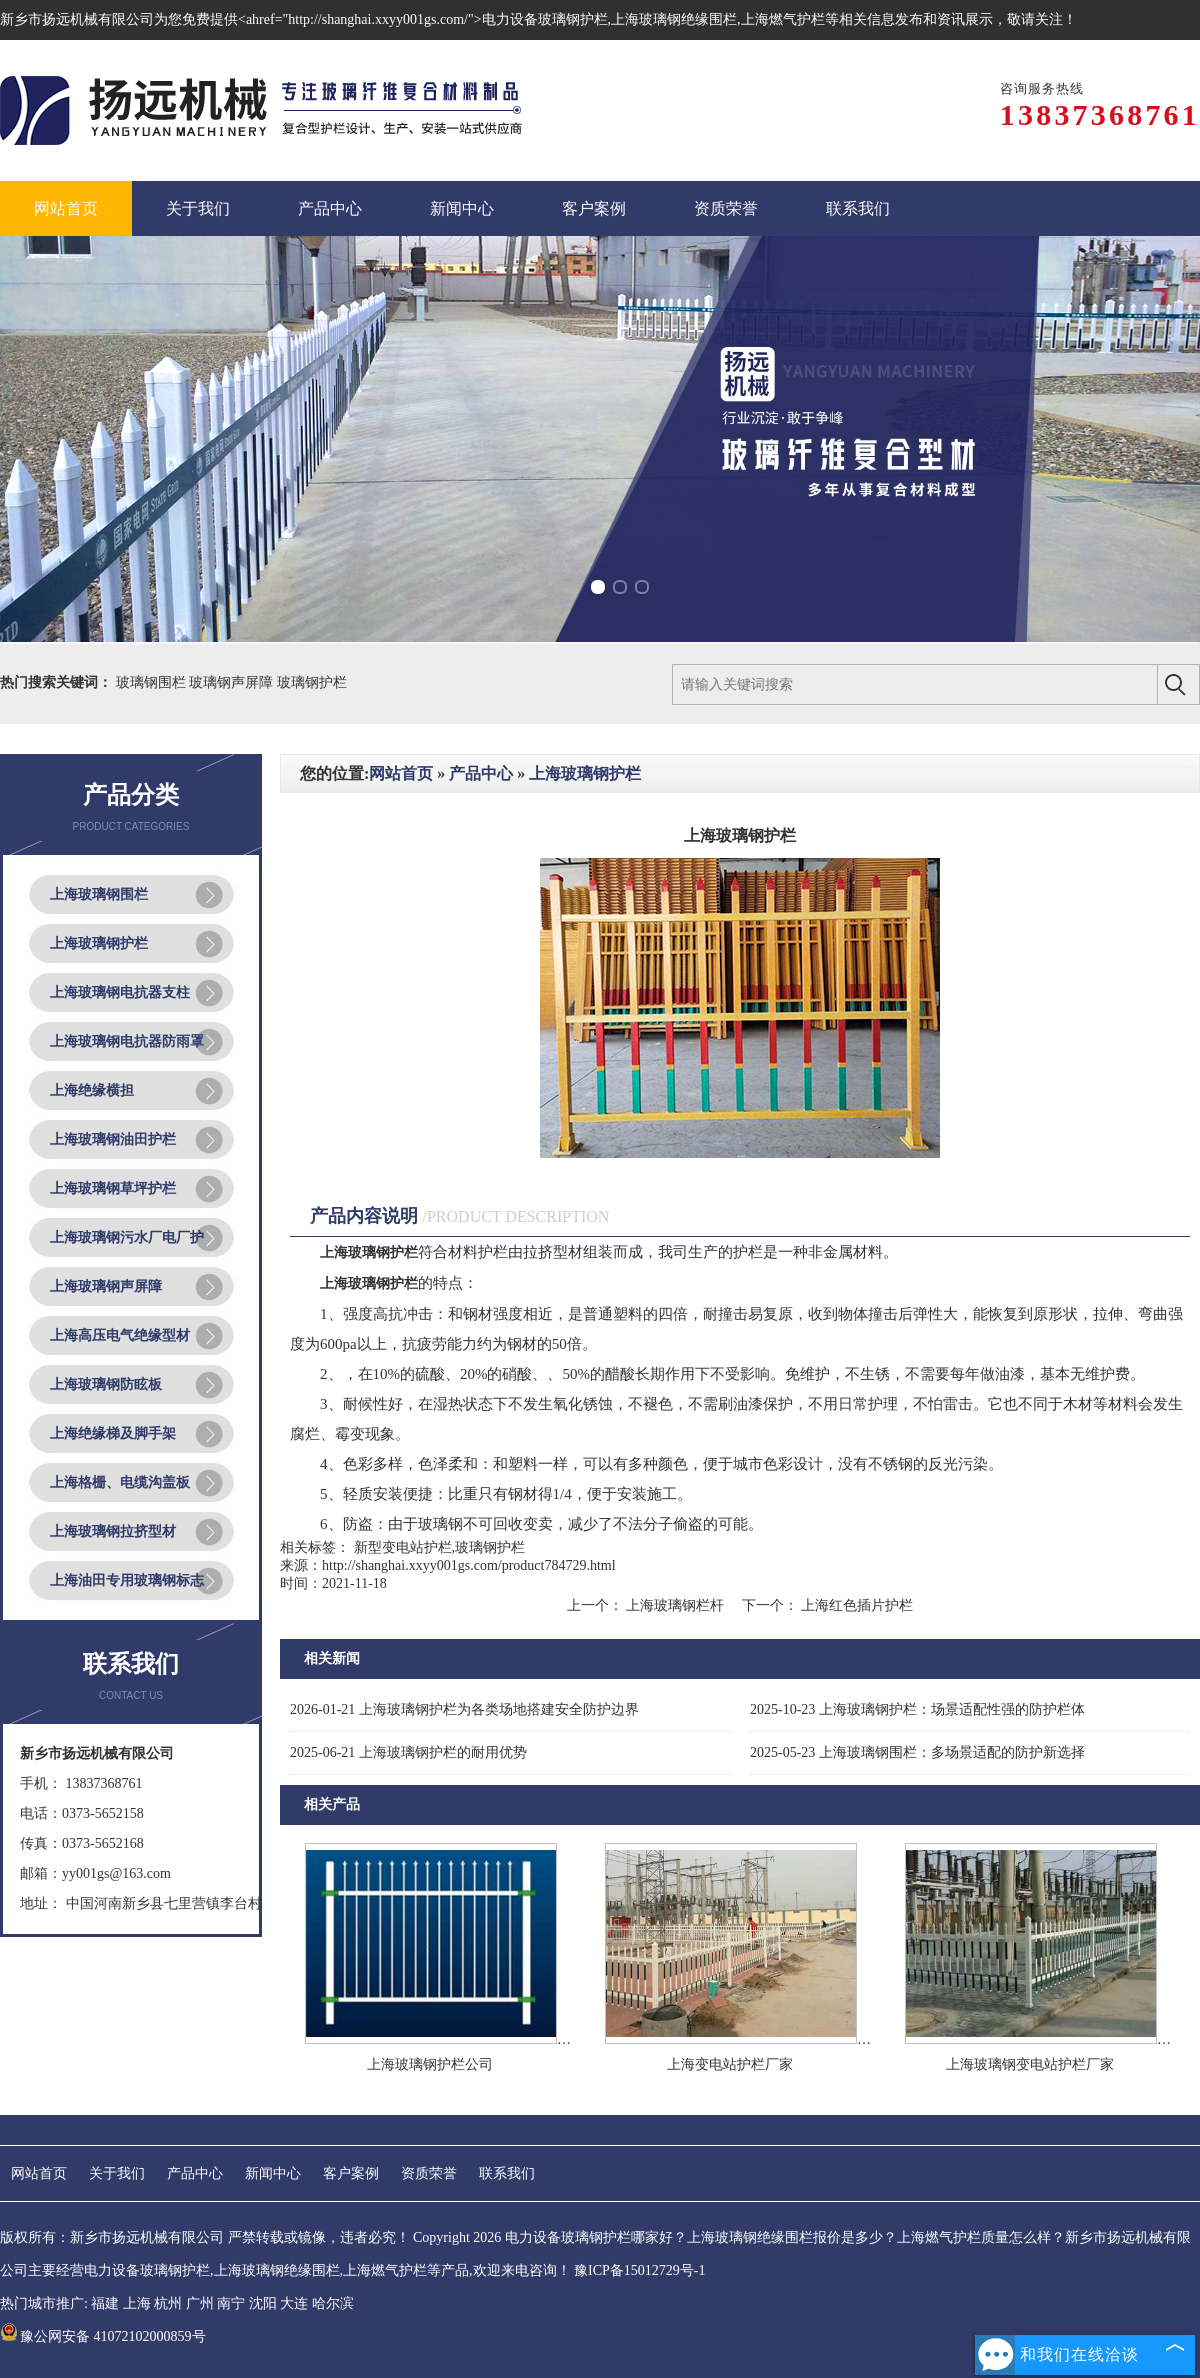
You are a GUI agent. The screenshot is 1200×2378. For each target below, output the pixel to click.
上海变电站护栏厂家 (730, 2064)
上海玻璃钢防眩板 (106, 1384)
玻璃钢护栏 (312, 682)
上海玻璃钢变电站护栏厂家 (1030, 2064)
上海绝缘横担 (92, 1090)
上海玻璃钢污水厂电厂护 (127, 1237)
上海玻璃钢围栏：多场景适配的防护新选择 (917, 1752)
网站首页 (401, 773)
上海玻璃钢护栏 (99, 943)
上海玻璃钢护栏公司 (430, 2064)
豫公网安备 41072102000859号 (103, 2336)
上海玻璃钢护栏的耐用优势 (408, 1752)
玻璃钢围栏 (153, 682)
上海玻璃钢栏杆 (675, 1605)
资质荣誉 (429, 2173)
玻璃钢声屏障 (233, 682)
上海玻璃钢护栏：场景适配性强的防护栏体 (917, 1709)
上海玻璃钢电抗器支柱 (120, 992)
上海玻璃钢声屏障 (106, 1286)
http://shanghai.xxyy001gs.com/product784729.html (469, 1565)
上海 (137, 2303)
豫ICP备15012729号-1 (639, 2270)
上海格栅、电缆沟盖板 (120, 1482)
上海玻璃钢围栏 (99, 894)
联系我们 (507, 2173)
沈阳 (263, 2303)
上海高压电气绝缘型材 (120, 1335)
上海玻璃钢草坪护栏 (113, 1188)
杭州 (168, 2303)
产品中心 (481, 773)
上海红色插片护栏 (856, 1605)
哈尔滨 (333, 2303)
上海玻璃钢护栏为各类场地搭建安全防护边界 (464, 1709)
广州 (200, 2303)
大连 (294, 2303)
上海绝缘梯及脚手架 (113, 1433)
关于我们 (117, 2173)
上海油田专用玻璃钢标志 (127, 1580)
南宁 (231, 2303)
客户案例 (351, 2173)
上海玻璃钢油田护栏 (113, 1139)
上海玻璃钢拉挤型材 (113, 1531)
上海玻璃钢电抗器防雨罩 (127, 1041)
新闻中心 (273, 2173)
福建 (105, 2303)
